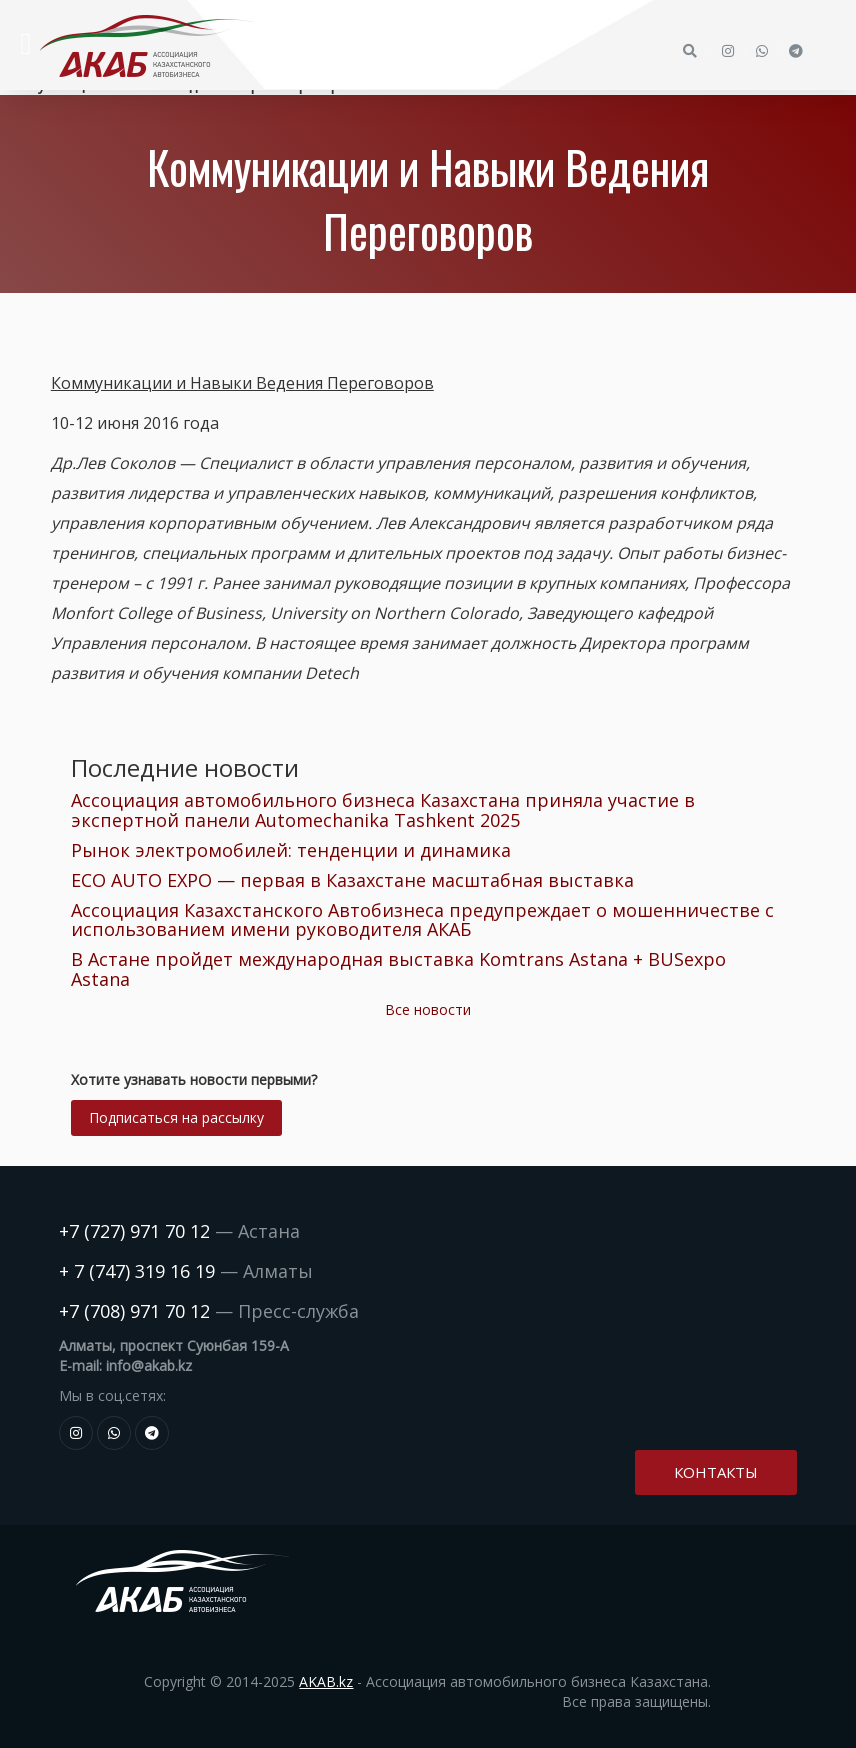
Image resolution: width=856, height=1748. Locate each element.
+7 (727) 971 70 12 (134, 1231)
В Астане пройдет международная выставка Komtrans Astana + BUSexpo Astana (398, 969)
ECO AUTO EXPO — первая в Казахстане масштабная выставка (352, 880)
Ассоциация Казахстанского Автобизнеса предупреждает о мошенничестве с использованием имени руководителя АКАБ (422, 920)
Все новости (428, 1009)
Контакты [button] (716, 1472)
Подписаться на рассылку (176, 1117)
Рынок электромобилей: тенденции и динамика (291, 850)
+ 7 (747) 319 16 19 (137, 1271)
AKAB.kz (326, 1681)
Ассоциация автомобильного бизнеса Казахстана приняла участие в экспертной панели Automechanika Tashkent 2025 (383, 810)
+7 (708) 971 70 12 (134, 1311)
